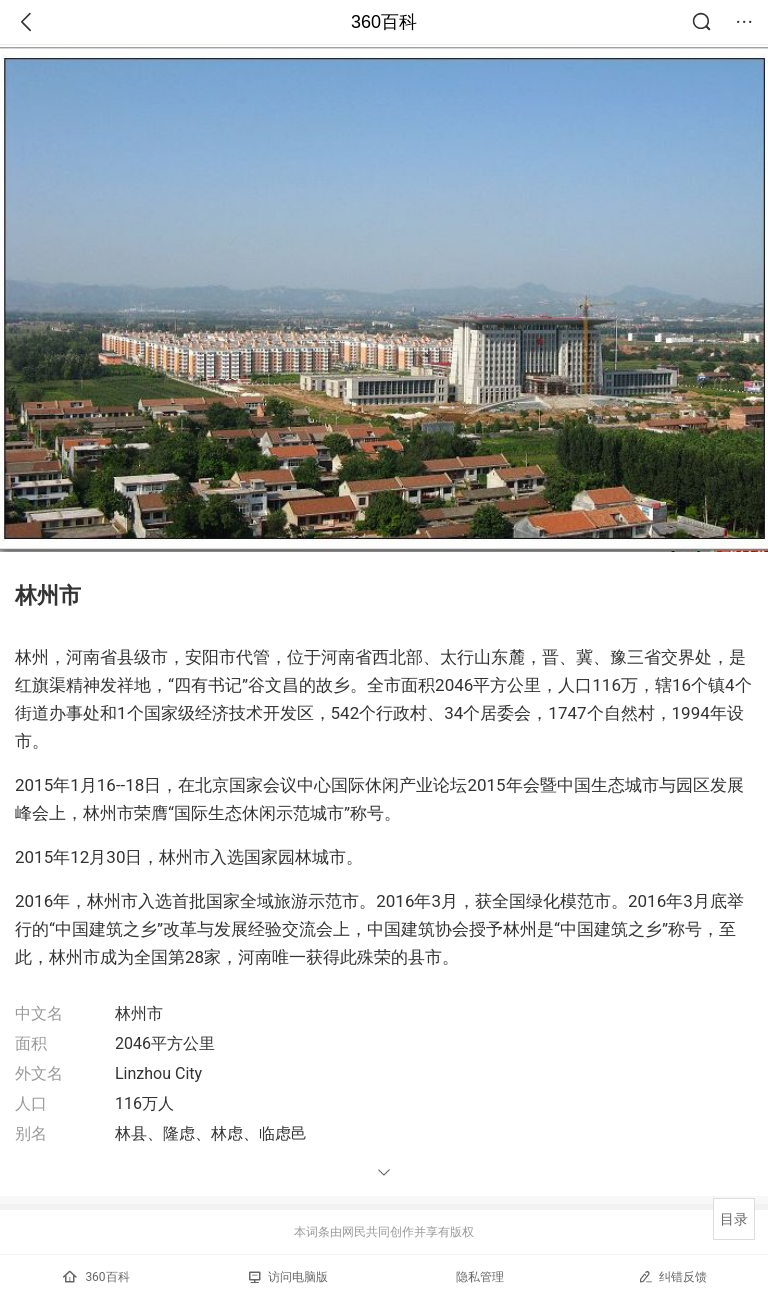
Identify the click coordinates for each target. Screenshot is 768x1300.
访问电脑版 (288, 1277)
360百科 (384, 22)
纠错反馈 (672, 1276)
